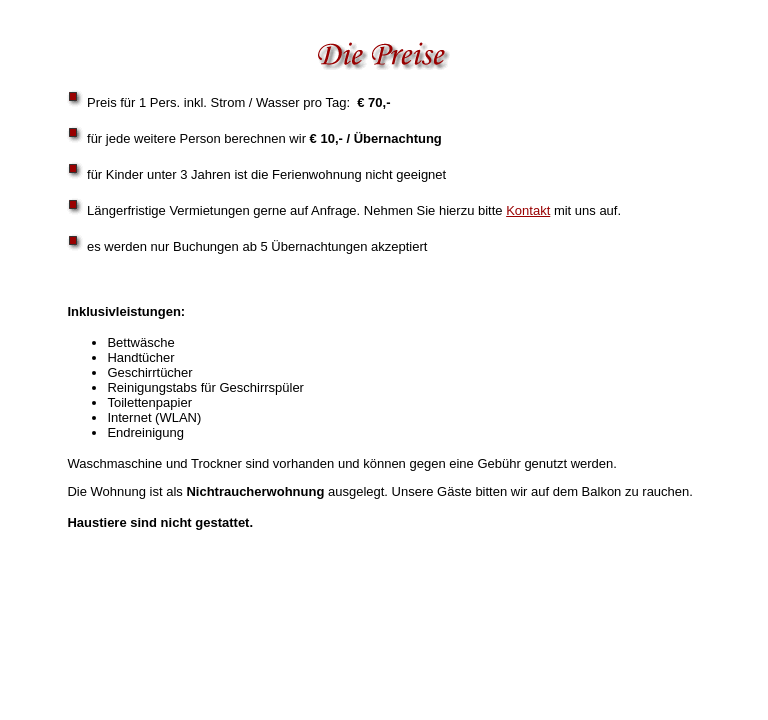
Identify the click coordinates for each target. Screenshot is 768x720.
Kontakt (528, 210)
